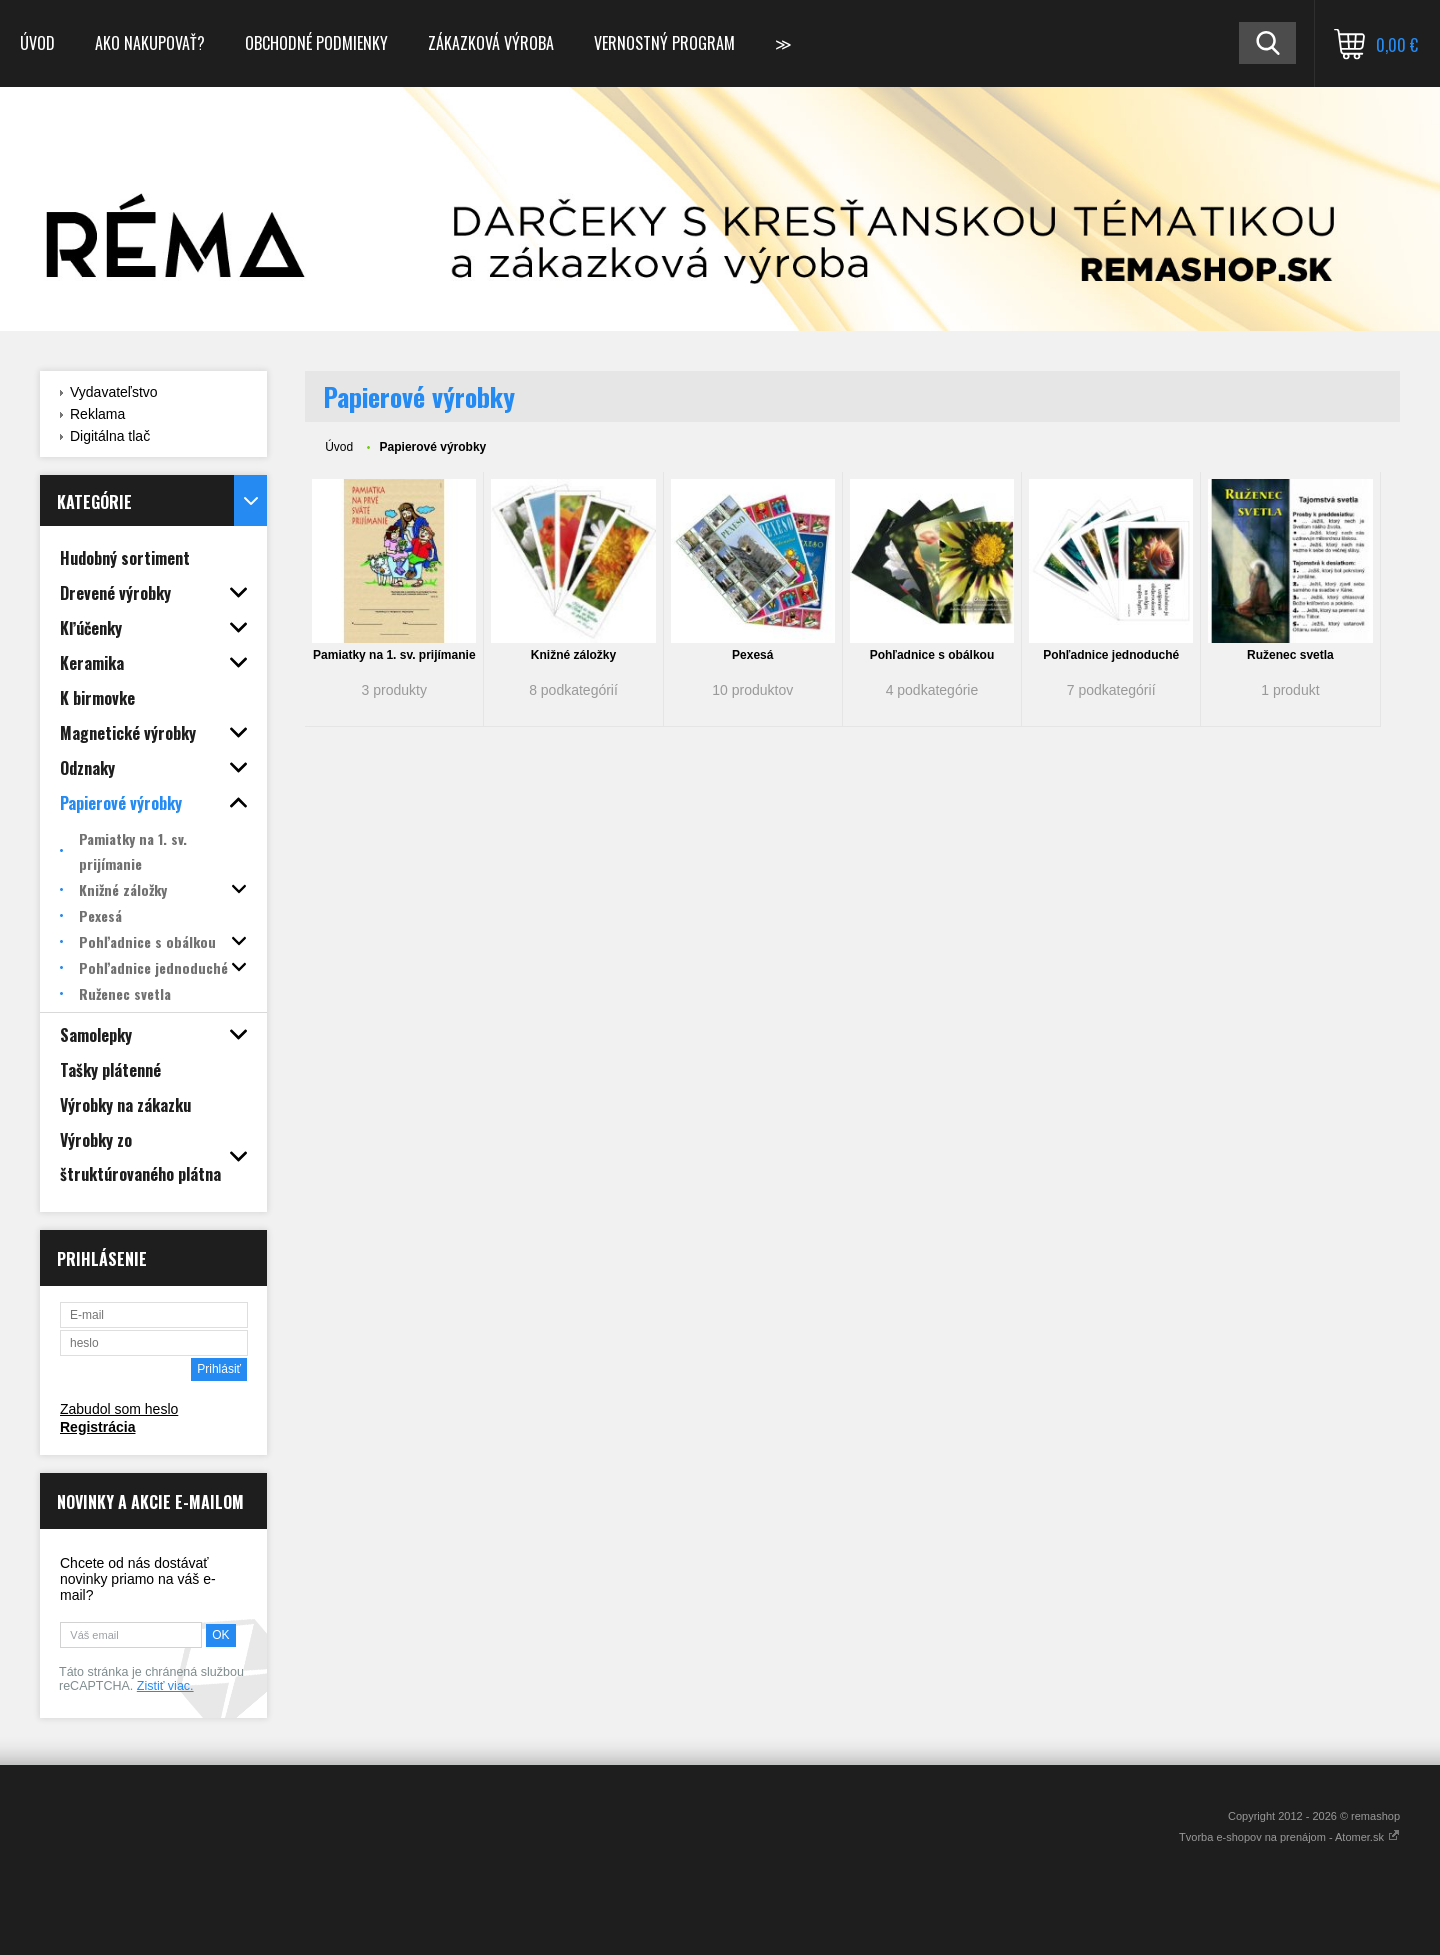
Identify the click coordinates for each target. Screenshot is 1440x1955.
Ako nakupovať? (150, 43)
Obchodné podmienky (316, 43)
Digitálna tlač (110, 436)
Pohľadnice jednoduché (1111, 655)
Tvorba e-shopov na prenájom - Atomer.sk (1289, 1837)
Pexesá (752, 655)
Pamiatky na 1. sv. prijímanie (394, 655)
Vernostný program (664, 43)
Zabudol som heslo (119, 1409)
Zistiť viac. (165, 1686)
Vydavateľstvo (114, 392)
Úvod (37, 43)
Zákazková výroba (491, 43)
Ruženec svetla (1290, 655)
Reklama (97, 414)
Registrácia (97, 1427)
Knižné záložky (573, 655)
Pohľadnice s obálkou (932, 655)
